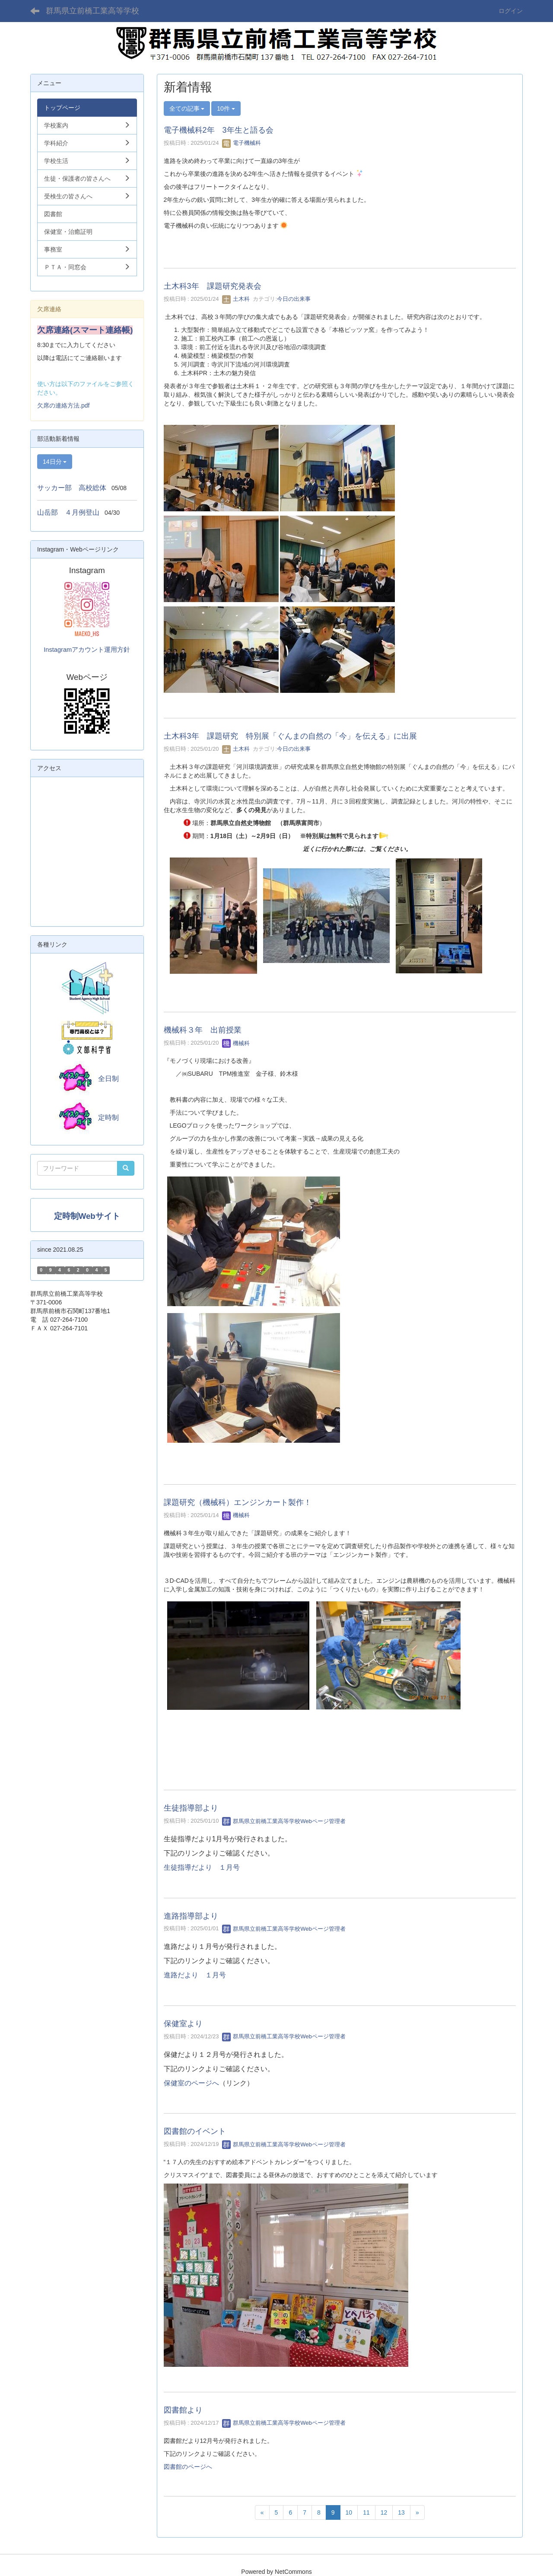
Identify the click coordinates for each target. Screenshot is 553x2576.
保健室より (183, 2023)
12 (384, 2512)
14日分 (55, 461)
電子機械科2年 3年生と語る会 (218, 130)
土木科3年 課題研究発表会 (212, 286)
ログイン (511, 10)
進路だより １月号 (195, 1975)
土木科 (236, 299)
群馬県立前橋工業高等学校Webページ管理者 (284, 1821)
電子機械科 (241, 143)
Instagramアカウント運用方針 (87, 649)
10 (349, 2512)
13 (401, 2512)
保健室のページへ (191, 2083)
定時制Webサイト (87, 1216)
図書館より (183, 2410)
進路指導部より (191, 1916)
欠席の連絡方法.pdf (63, 405)
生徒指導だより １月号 (202, 1867)
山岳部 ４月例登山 (68, 512)
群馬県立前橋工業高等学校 (92, 10)
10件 (226, 108)
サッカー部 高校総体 (71, 487)
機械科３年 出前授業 (203, 1030)
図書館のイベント (195, 2131)
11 (366, 2512)
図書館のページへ (188, 2466)
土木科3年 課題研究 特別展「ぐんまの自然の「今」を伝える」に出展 (290, 736)
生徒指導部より (191, 1808)
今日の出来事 (294, 299)
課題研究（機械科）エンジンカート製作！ (237, 1502)
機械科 (236, 1043)
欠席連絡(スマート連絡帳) (85, 330)
